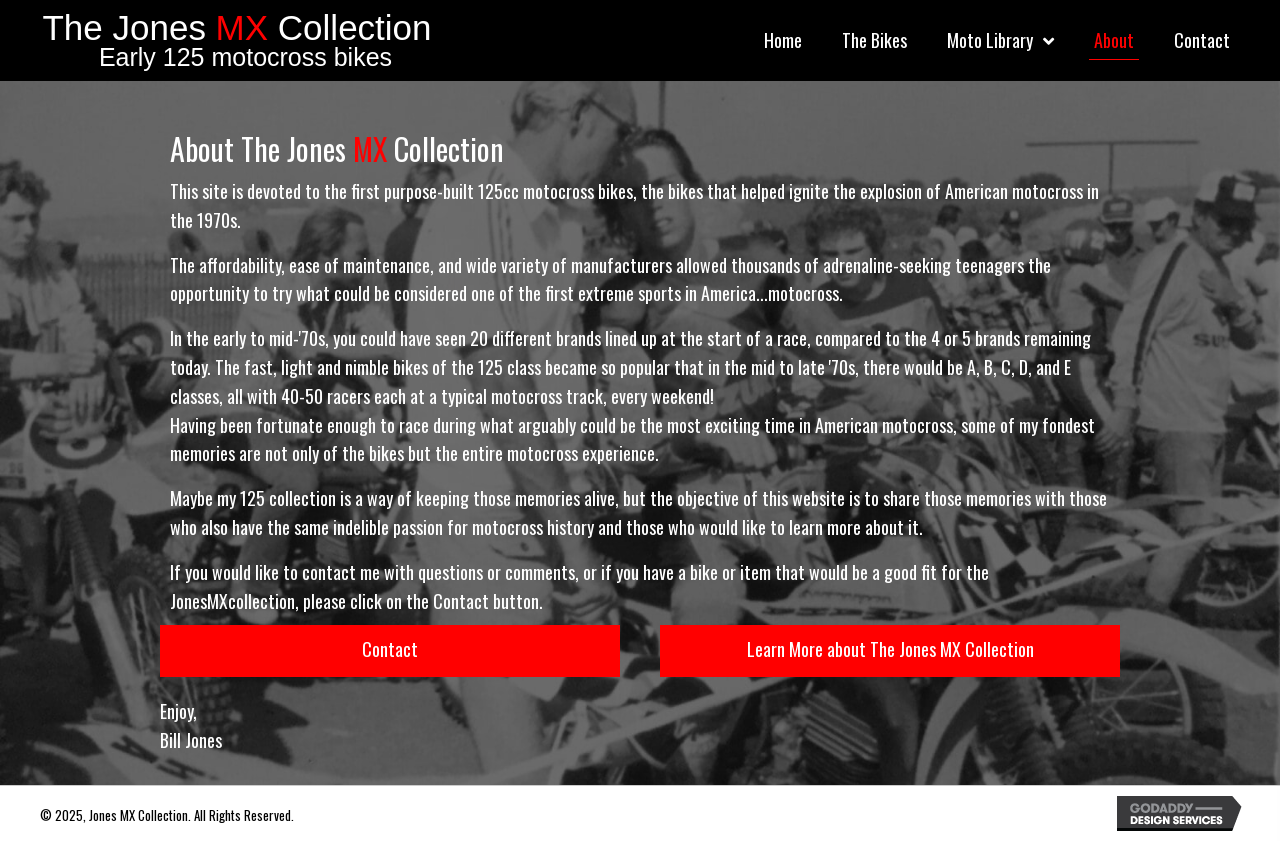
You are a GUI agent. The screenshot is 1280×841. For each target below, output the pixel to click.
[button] (390, 651)
